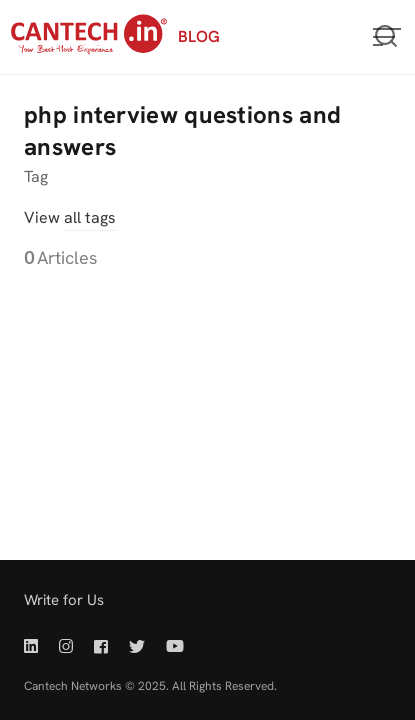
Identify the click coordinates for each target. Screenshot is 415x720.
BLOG (199, 36)
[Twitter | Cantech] (137, 646)
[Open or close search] (386, 37)
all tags (90, 217)
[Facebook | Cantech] (101, 646)
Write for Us (64, 600)
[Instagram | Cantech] (66, 646)
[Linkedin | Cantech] (35, 646)
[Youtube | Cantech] (175, 646)
